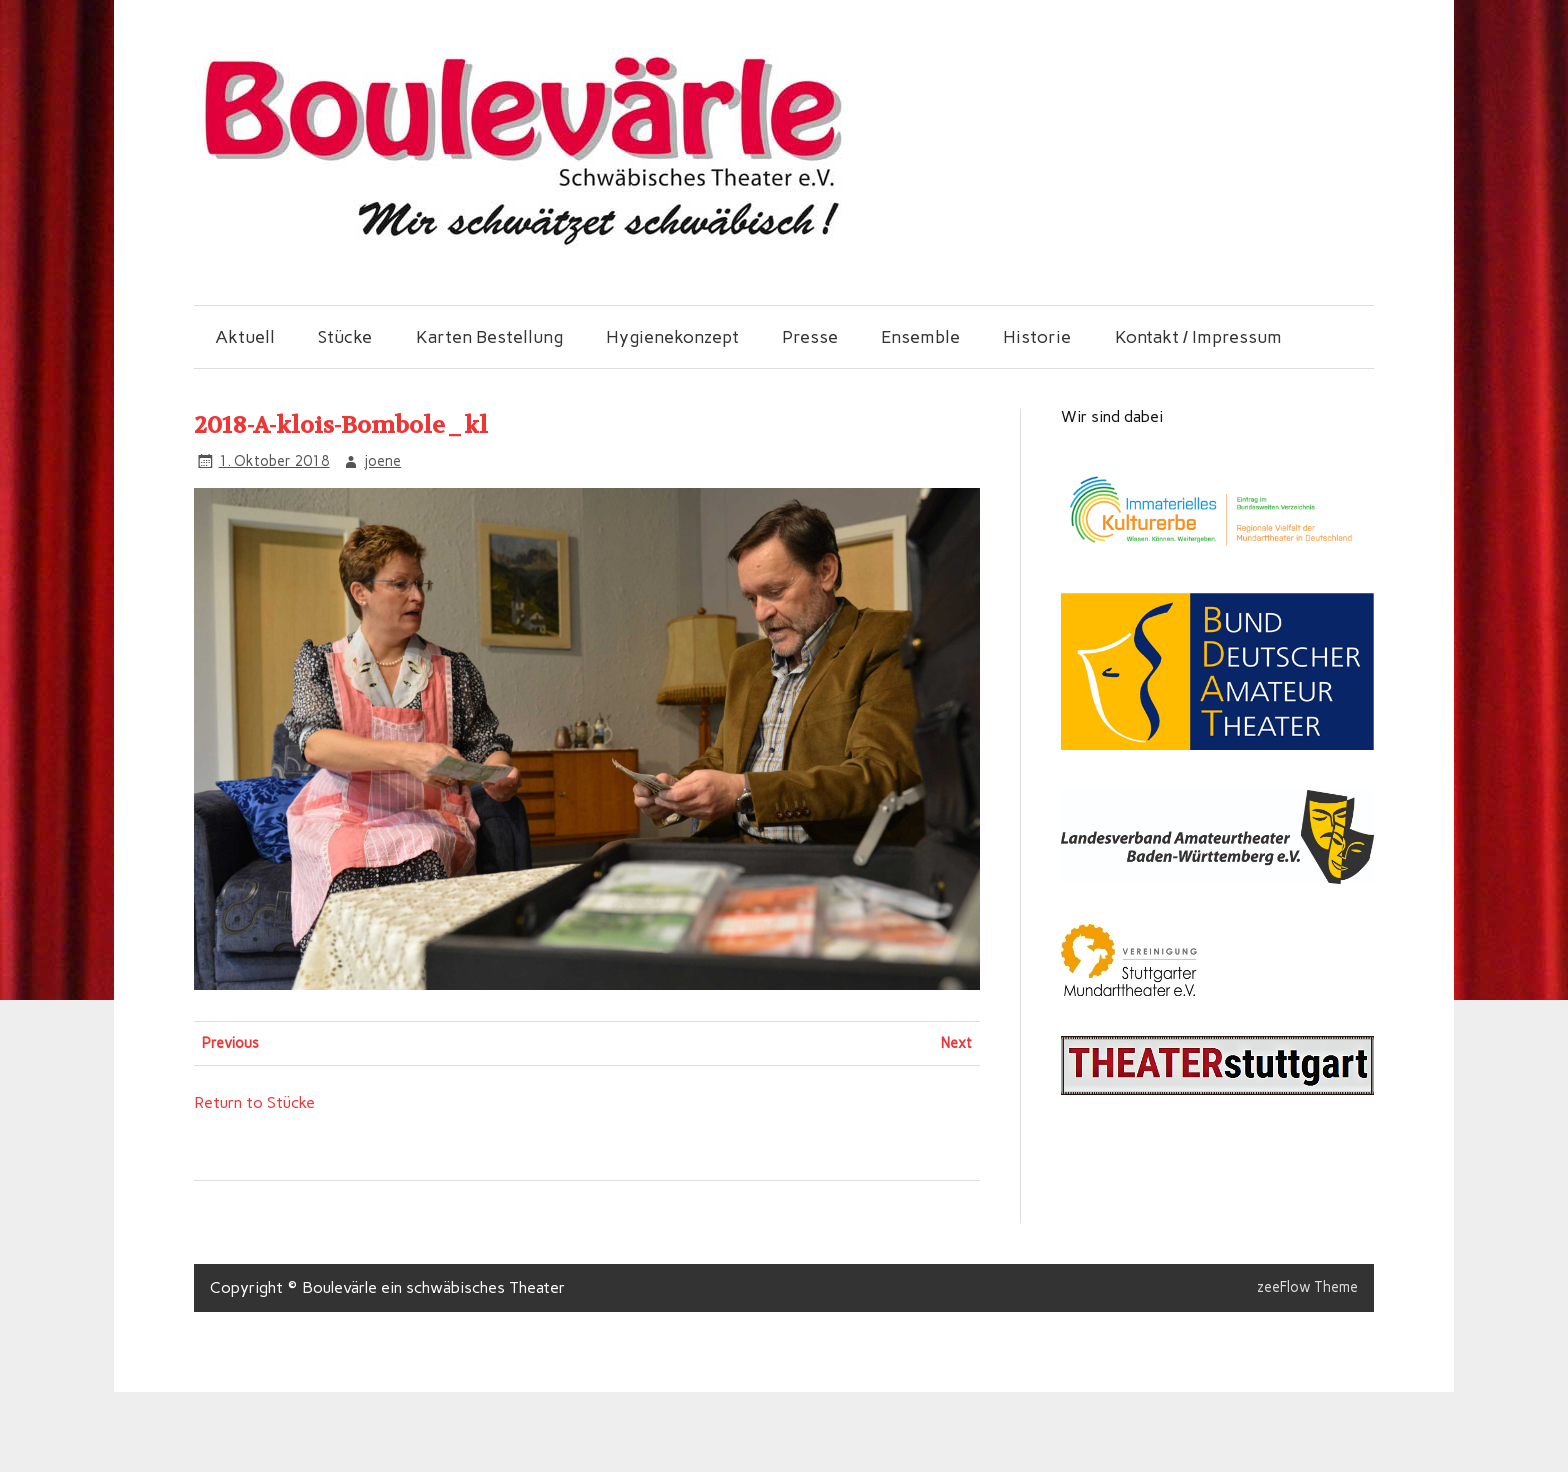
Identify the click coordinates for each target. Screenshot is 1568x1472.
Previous (230, 1043)
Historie (1037, 336)
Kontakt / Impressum (1198, 336)
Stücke (345, 336)
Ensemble (920, 336)
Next (956, 1043)
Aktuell (245, 336)
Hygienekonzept (672, 336)
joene (382, 461)
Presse (810, 336)
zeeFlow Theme (1307, 1287)
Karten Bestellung (489, 336)
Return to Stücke (254, 1102)
